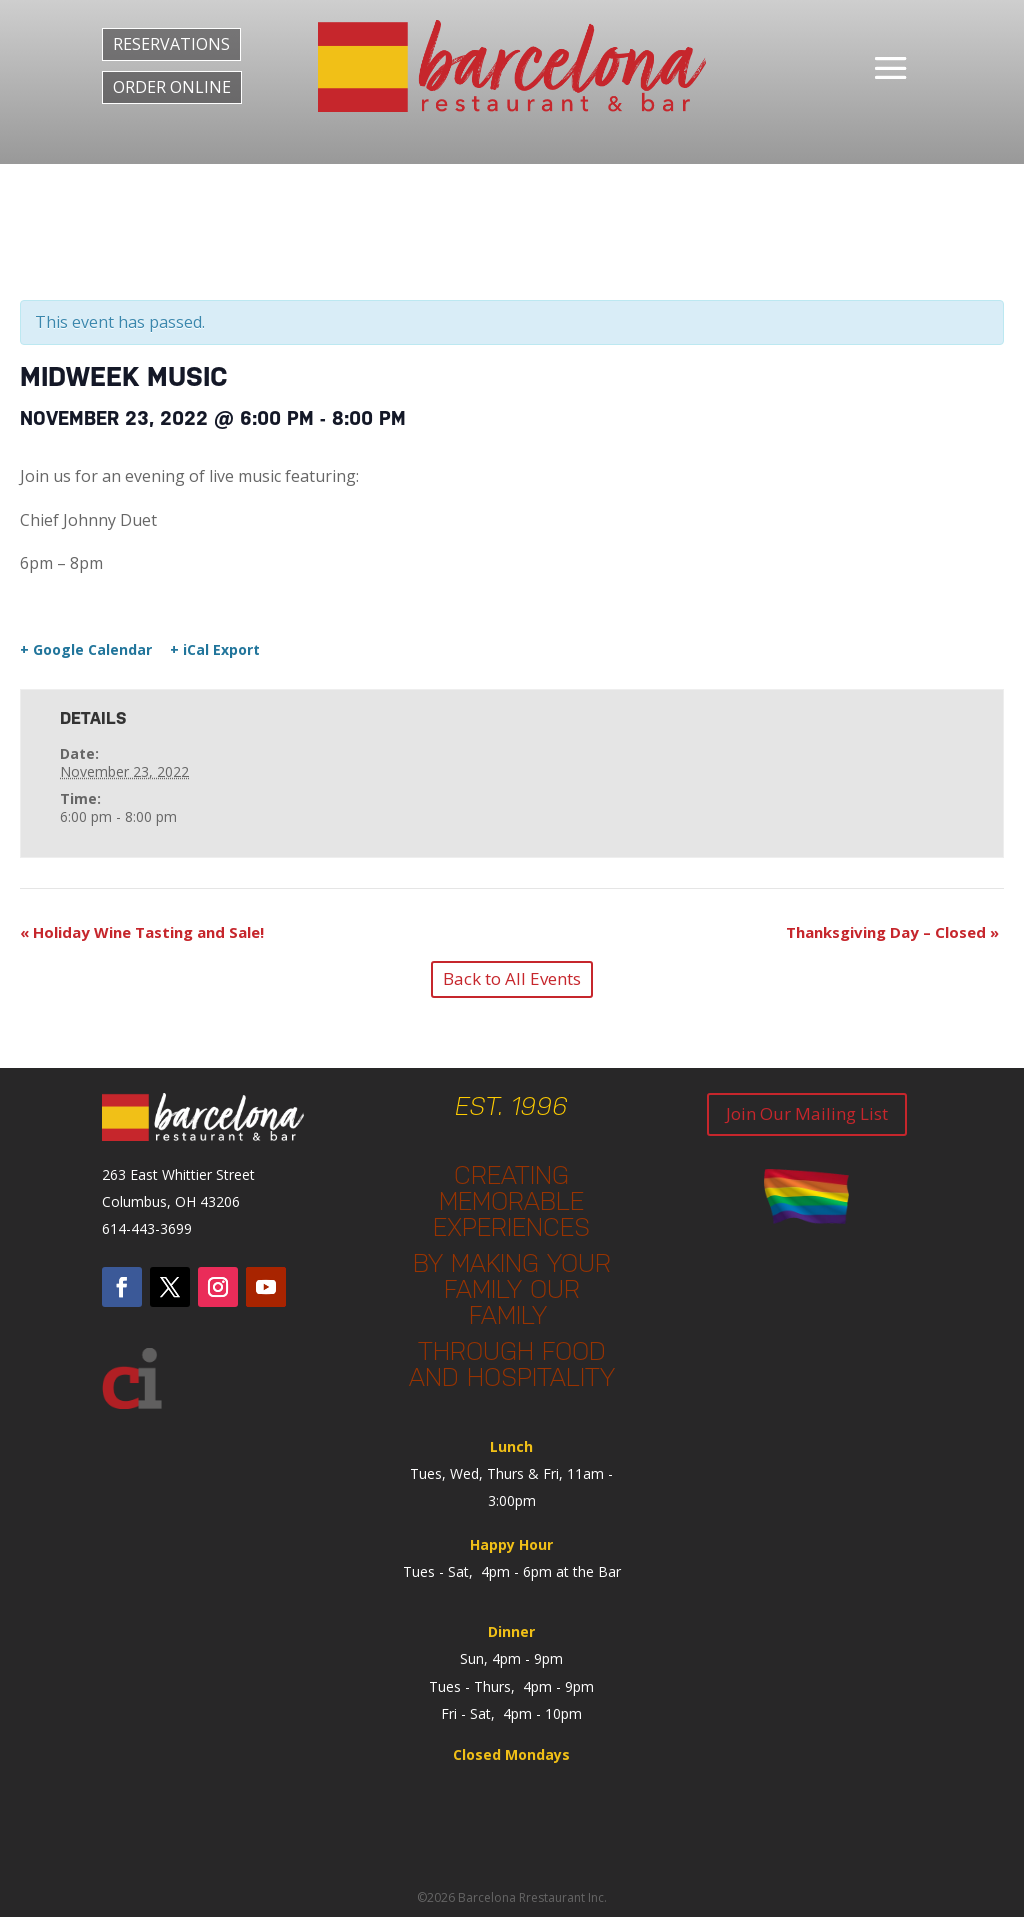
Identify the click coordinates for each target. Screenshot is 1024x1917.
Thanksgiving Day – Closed (892, 932)
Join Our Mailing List (807, 1113)
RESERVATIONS (171, 44)
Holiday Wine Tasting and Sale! (142, 932)
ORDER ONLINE (172, 87)
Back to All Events (512, 978)
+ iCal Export (215, 650)
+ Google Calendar (86, 650)
